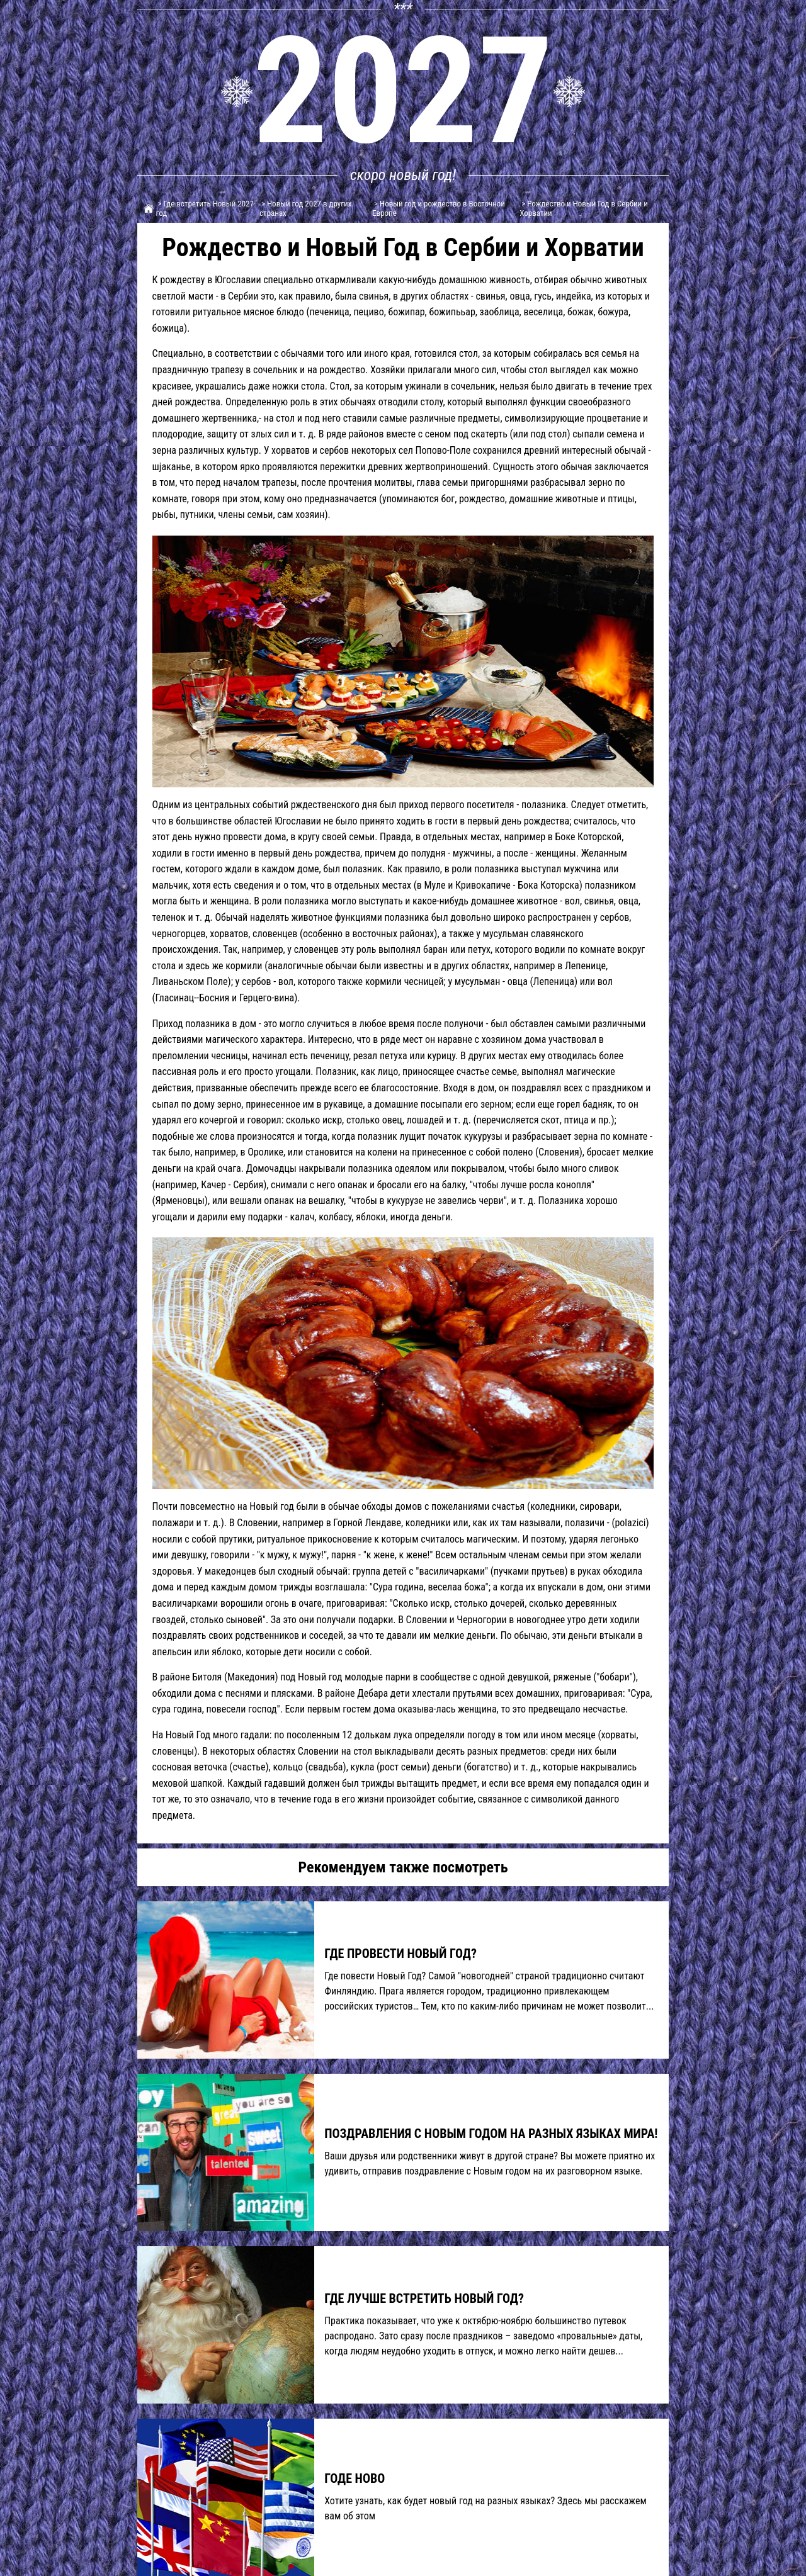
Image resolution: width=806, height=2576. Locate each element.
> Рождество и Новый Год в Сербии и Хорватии (583, 208)
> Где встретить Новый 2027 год (205, 208)
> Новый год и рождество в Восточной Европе (438, 208)
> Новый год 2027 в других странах (305, 208)
